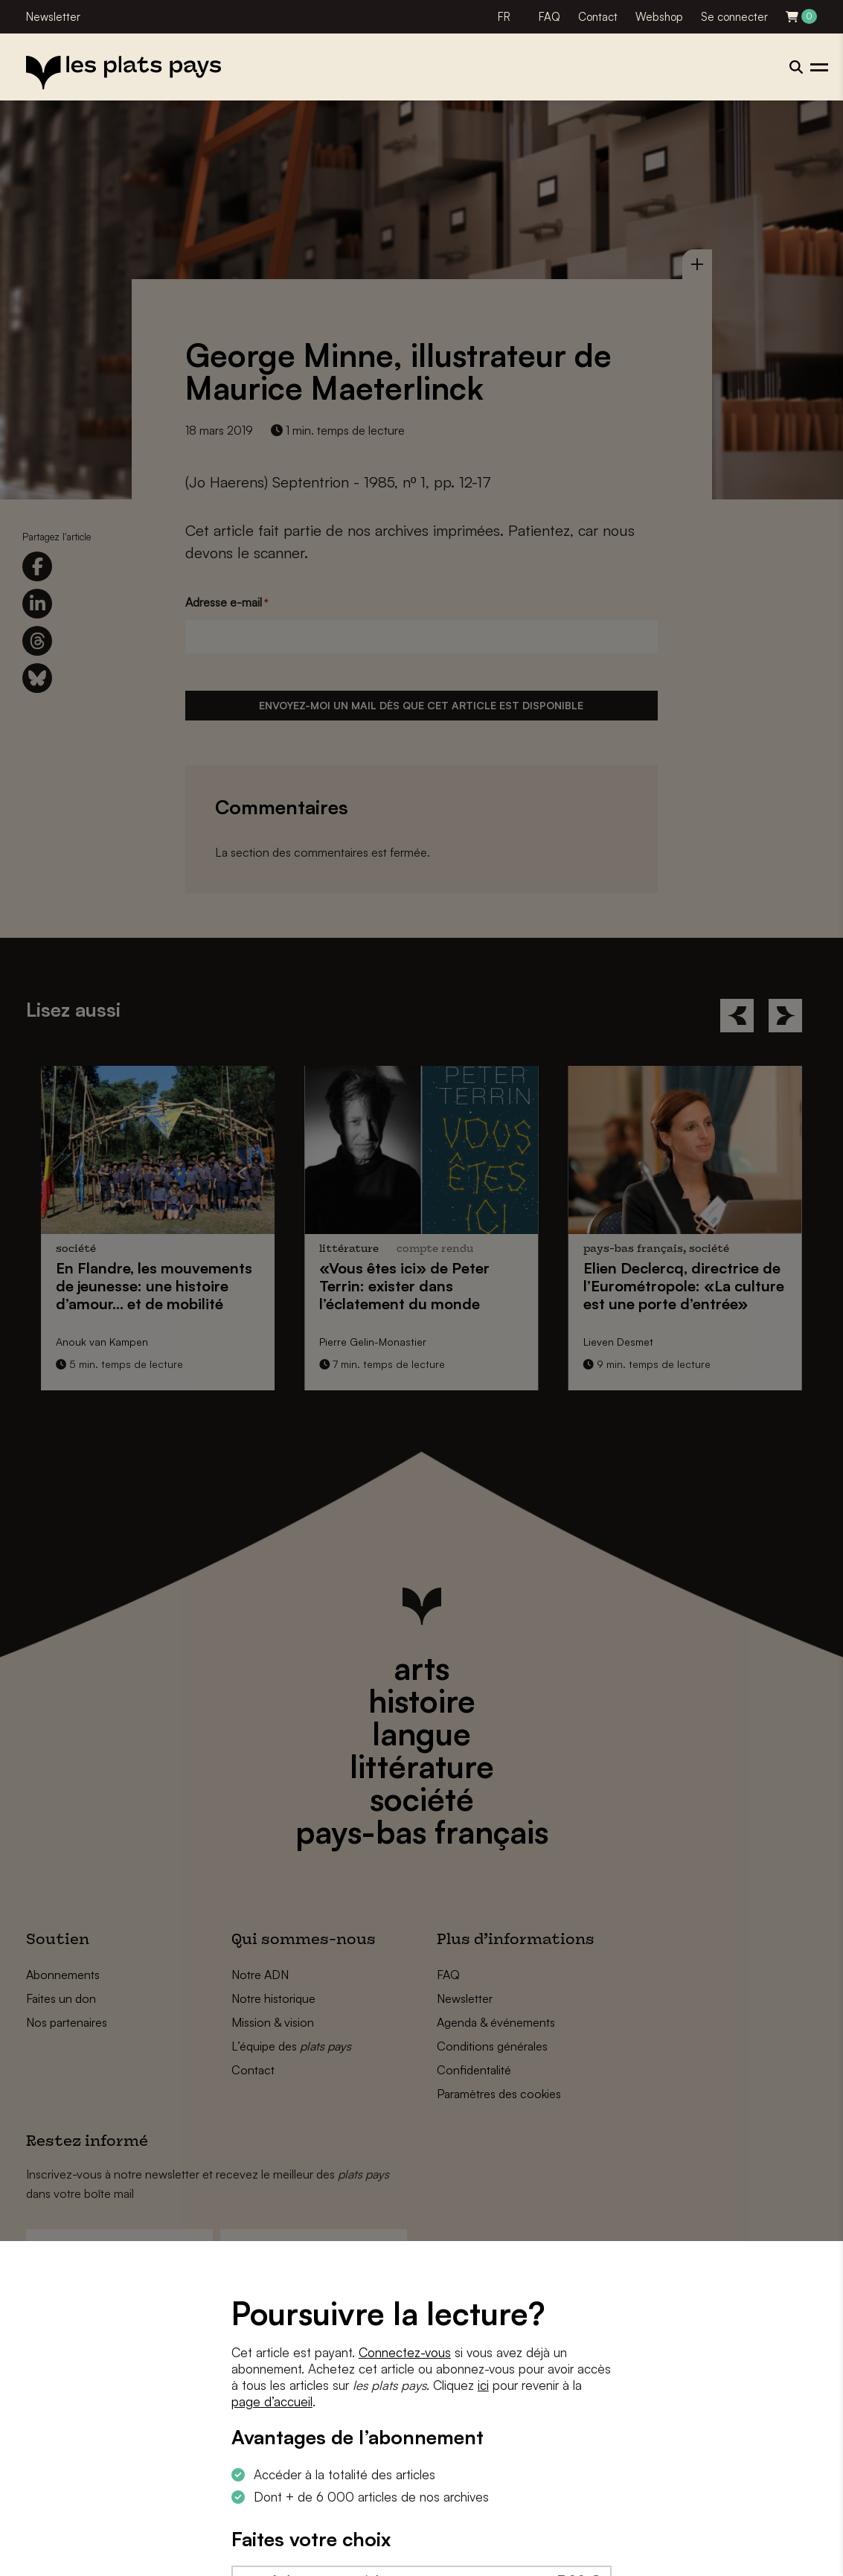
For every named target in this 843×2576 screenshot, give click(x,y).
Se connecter (734, 17)
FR (504, 17)
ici (483, 2385)
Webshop (659, 17)
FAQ (549, 17)
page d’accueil (271, 2401)
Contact (598, 17)
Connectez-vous (405, 2352)
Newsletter (53, 17)
